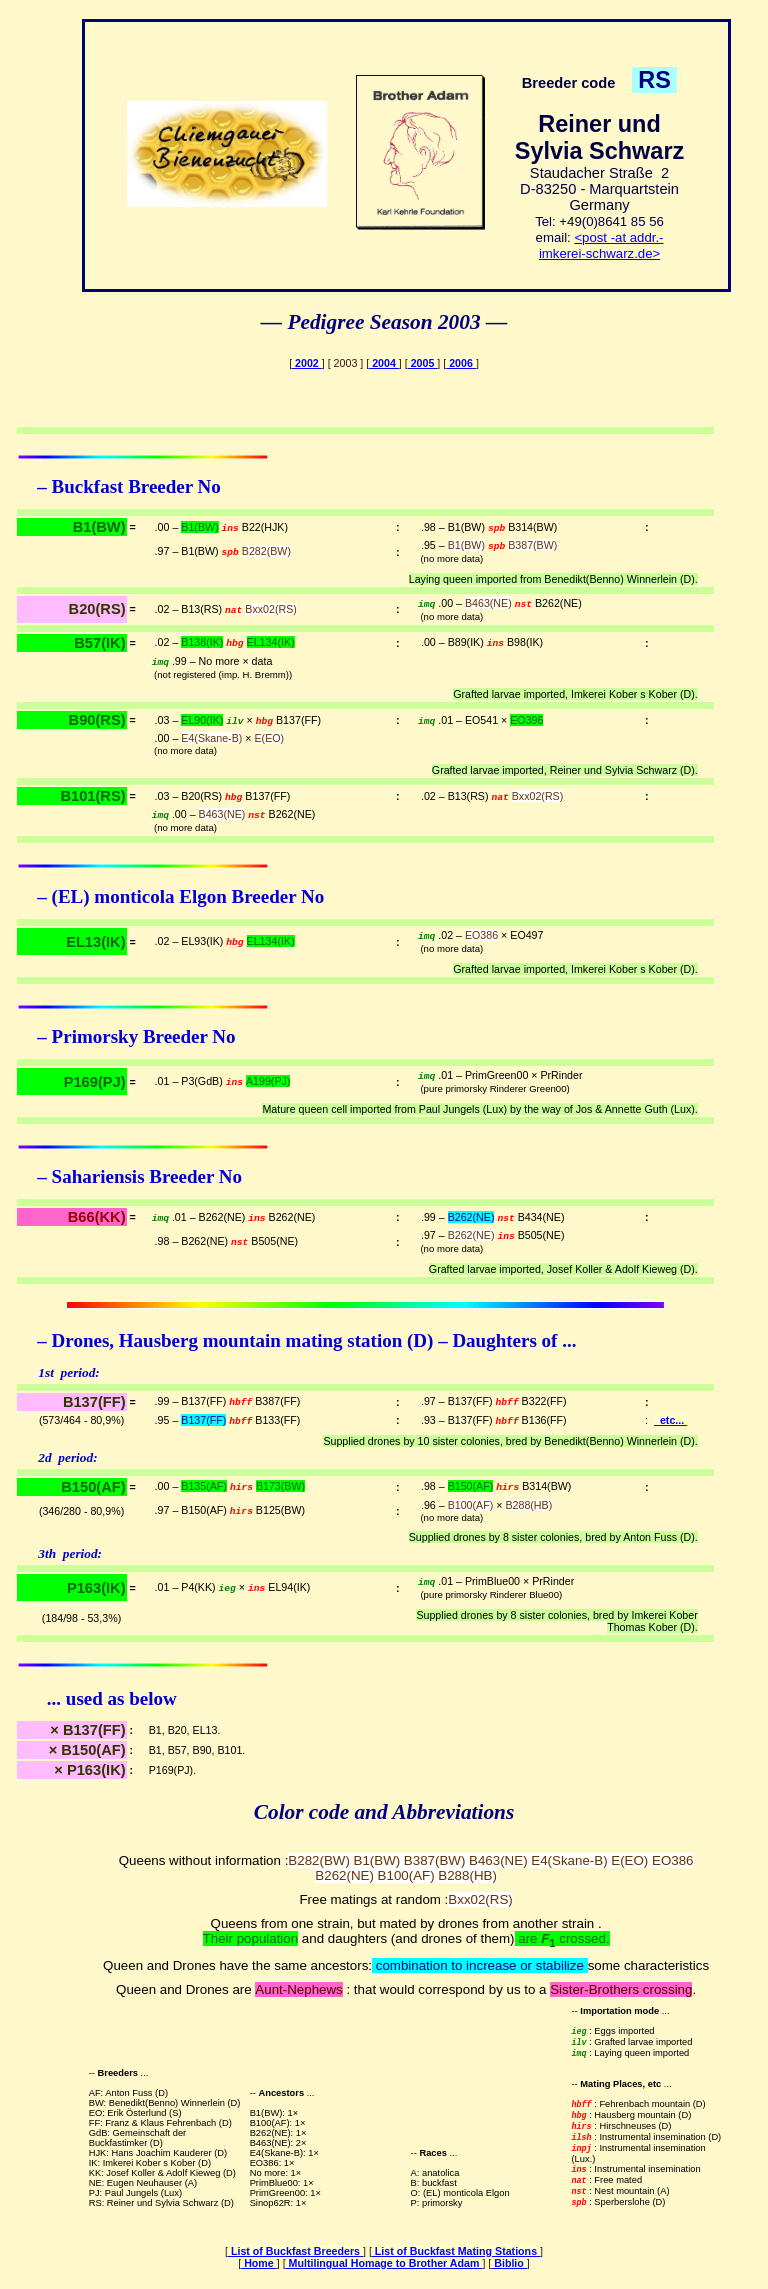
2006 (461, 363)
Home (259, 2263)
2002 (307, 363)
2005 (423, 363)
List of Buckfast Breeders (295, 2251)
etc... (670, 1420)
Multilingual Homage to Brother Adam (384, 2263)
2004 (384, 363)
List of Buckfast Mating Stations (456, 2251)
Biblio (509, 2263)
